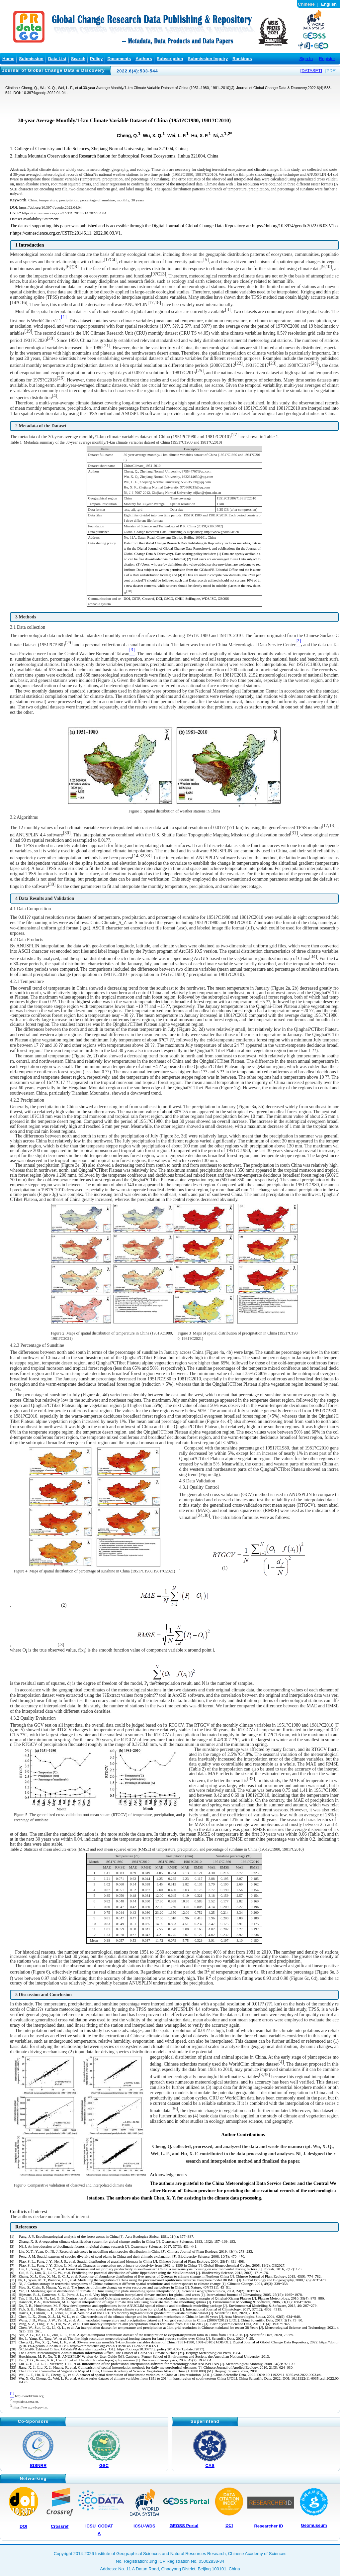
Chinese (306, 4)
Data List (57, 58)
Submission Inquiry (208, 58)
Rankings (242, 58)
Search (78, 58)
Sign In (305, 58)
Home (8, 58)
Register (327, 58)
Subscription (170, 58)
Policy (96, 58)
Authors (143, 58)
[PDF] (330, 70)
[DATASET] (311, 70)
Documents (119, 58)
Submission (31, 58)
